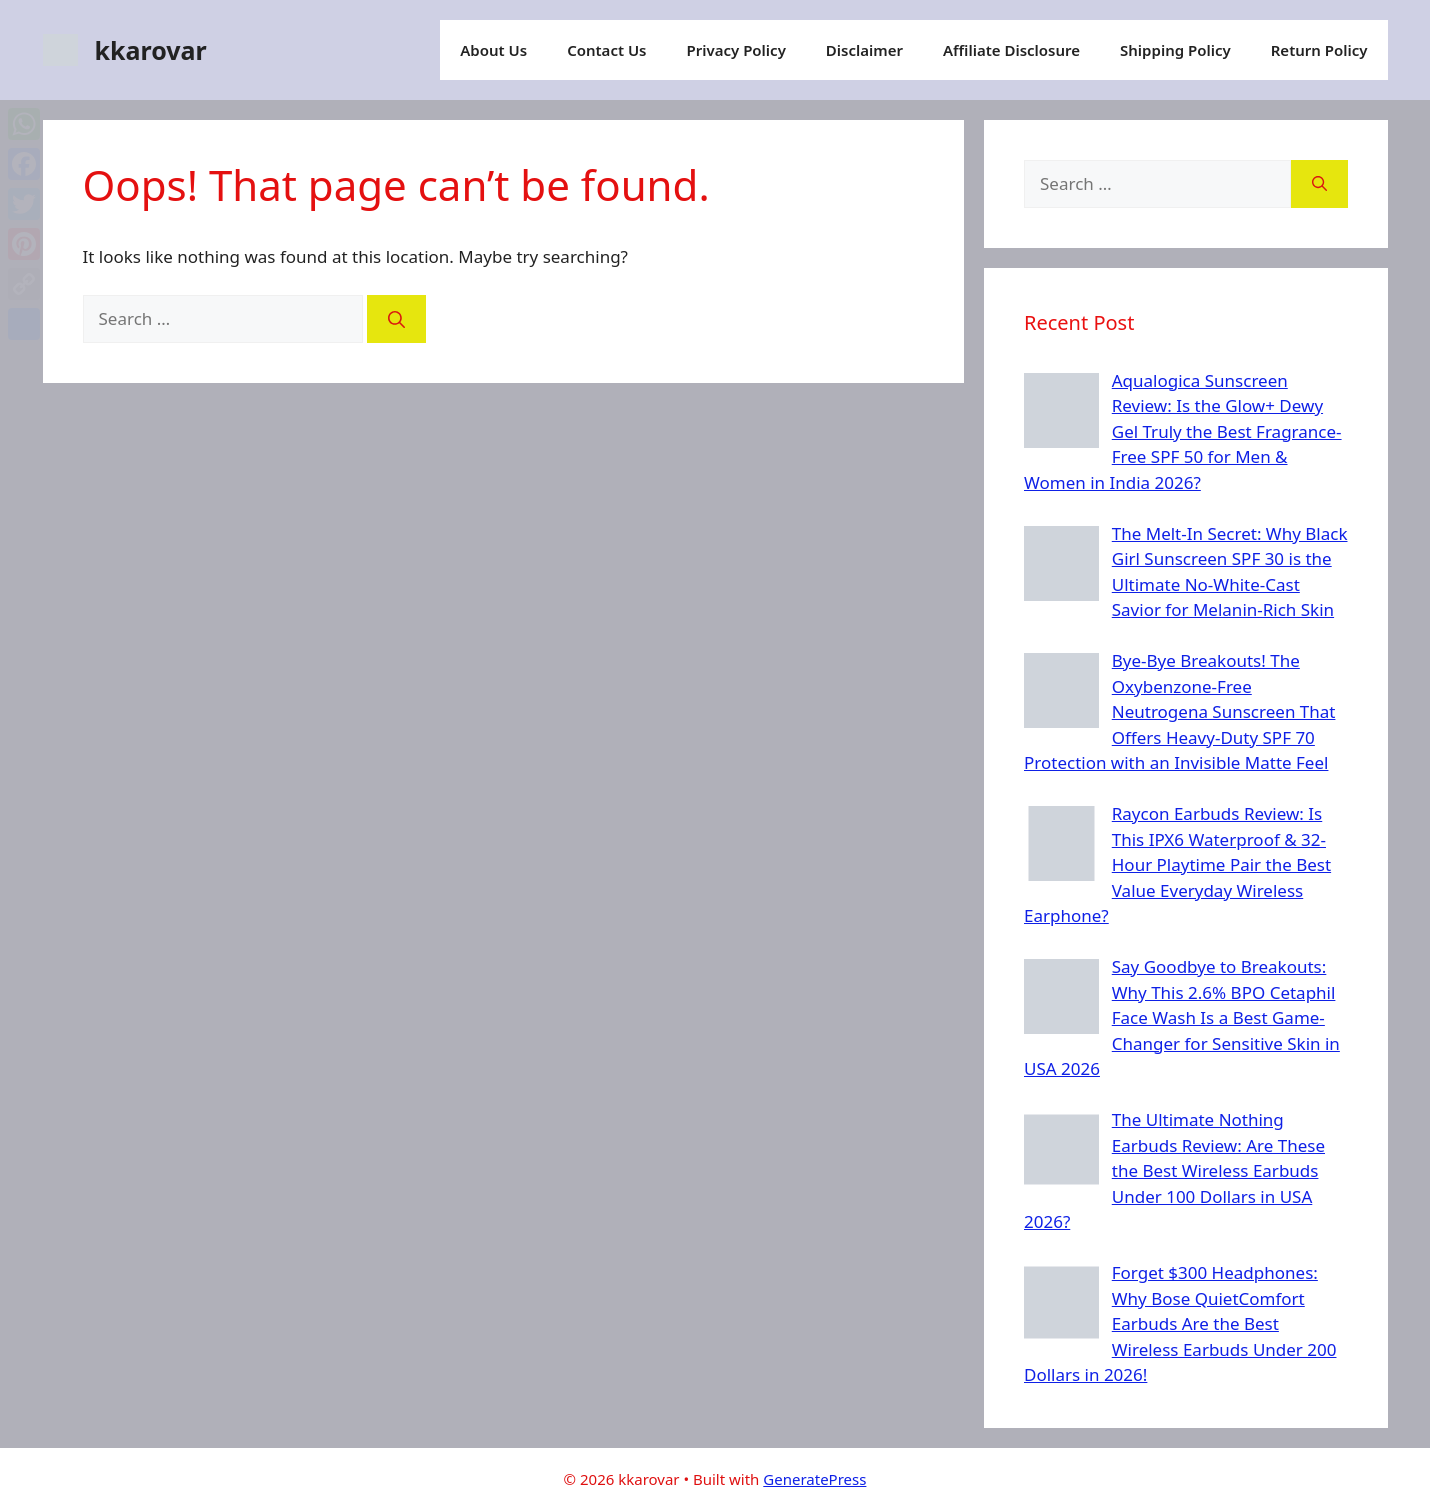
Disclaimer (864, 50)
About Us (493, 50)
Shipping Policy (1175, 50)
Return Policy (1319, 50)
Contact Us (606, 50)
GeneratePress (814, 1479)
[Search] (396, 319)
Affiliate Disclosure (1011, 50)
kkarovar (151, 50)
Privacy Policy (736, 50)
